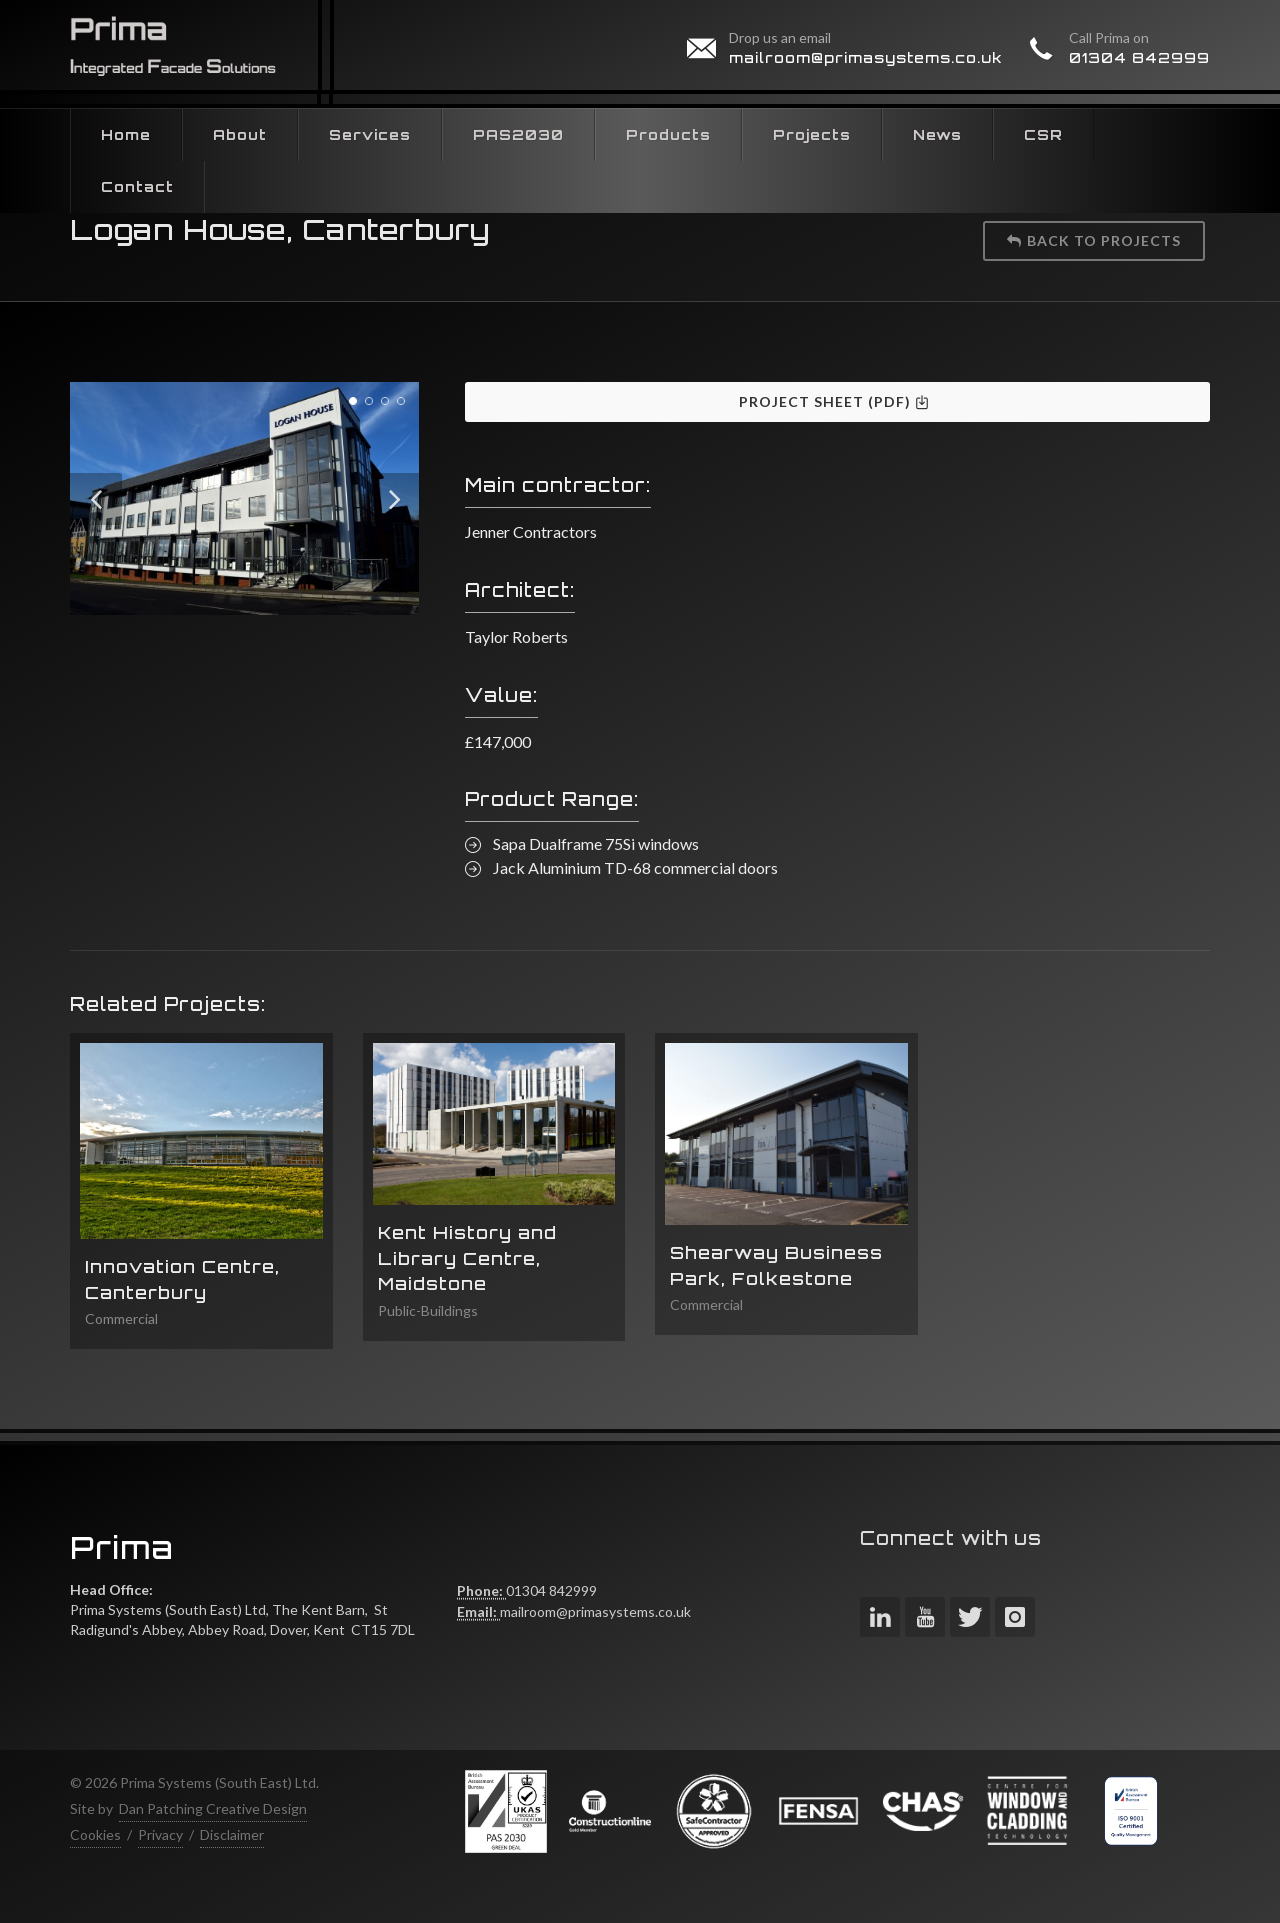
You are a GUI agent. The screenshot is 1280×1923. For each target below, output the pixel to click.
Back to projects (1094, 240)
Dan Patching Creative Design (213, 1808)
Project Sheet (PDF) (834, 401)
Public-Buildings (428, 1310)
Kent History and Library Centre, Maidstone (467, 1258)
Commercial (121, 1318)
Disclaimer (232, 1834)
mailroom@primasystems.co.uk (866, 57)
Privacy (160, 1834)
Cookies (95, 1834)
